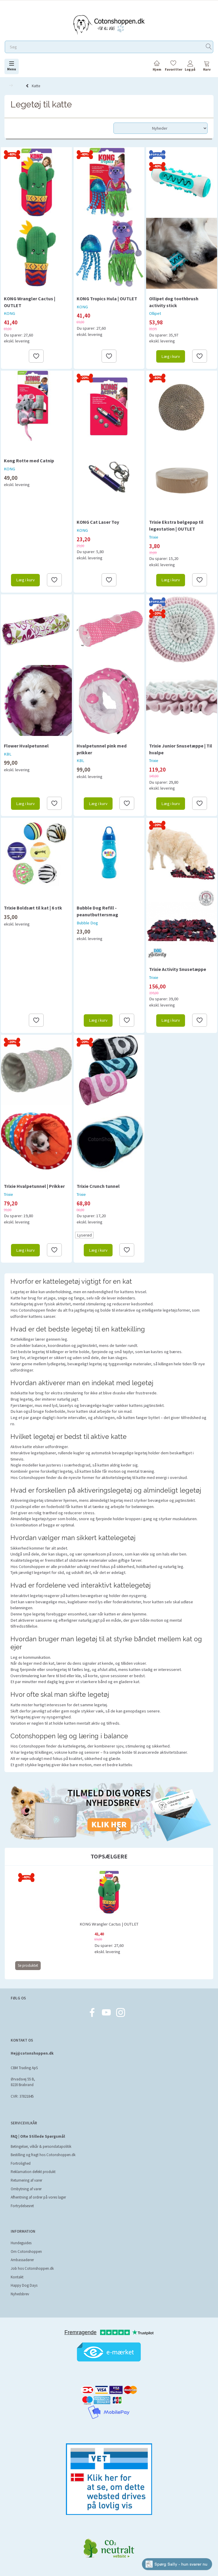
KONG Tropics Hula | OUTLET (107, 298)
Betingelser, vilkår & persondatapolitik (41, 2146)
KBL (8, 754)
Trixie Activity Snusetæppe (177, 969)
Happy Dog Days (24, 2285)
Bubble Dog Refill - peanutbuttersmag (97, 911)
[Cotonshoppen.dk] (109, 24)
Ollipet (155, 313)
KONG (9, 313)
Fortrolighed (21, 2163)
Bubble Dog (87, 923)
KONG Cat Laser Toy (98, 522)
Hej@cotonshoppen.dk (32, 2053)
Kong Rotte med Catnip (29, 461)
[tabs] (207, 67)
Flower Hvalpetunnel (26, 746)
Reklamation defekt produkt (33, 2171)
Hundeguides (21, 2242)
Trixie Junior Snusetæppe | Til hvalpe (180, 749)
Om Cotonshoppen (26, 2251)
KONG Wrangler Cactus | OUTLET (29, 302)
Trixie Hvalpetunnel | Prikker (34, 1186)
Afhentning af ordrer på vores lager (38, 2197)
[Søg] (209, 46)
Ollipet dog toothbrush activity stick (173, 302)
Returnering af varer (26, 2180)
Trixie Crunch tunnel (98, 1186)
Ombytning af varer (26, 2188)
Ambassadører (22, 2259)
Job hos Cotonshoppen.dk (32, 2268)
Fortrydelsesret (22, 2205)
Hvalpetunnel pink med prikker (102, 749)
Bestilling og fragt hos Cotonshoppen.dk (43, 2154)
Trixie (153, 537)
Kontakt (17, 2277)
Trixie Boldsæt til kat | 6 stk (33, 908)
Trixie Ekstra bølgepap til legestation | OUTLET (176, 525)
